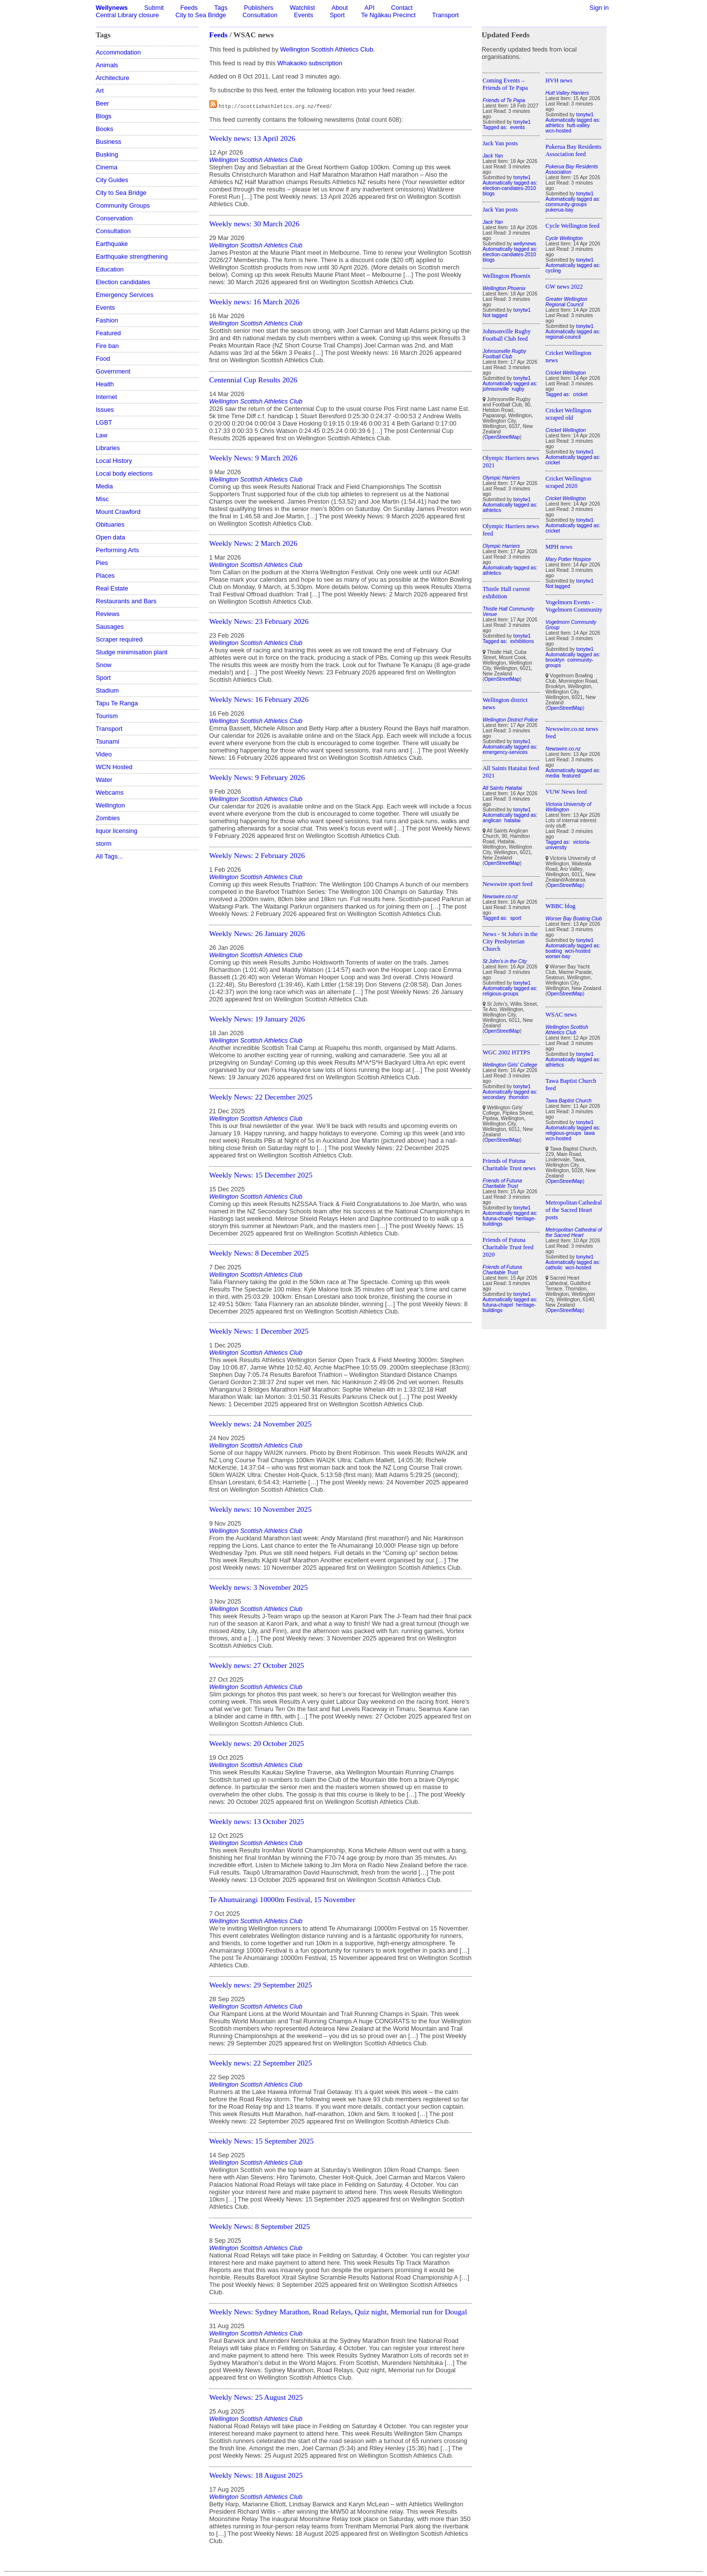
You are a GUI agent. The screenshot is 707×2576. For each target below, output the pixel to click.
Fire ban (107, 345)
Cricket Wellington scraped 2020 (568, 482)
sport (515, 918)
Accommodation (118, 52)
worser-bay (558, 956)
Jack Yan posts (500, 143)
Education (110, 269)
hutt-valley (578, 125)
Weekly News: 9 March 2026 (253, 458)
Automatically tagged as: (510, 183)
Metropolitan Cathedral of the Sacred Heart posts (573, 1210)
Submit (154, 7)
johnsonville (496, 389)
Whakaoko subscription (309, 63)
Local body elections (124, 473)
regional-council (563, 337)
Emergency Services (124, 294)
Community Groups (123, 205)
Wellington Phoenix (506, 275)
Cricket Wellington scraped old (568, 414)
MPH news (558, 546)
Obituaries (110, 524)
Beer (102, 103)
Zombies (108, 818)
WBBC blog (560, 906)
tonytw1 (522, 122)
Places (105, 575)
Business (108, 141)
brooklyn (555, 660)
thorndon (518, 1097)
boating (553, 951)
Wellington (110, 805)
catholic (554, 1267)
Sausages (110, 626)
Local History (114, 460)
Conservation (114, 218)
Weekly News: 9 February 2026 (257, 777)
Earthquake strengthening (132, 256)
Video (104, 754)
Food (103, 358)
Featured (108, 333)
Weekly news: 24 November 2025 (260, 1424)
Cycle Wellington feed (572, 225)
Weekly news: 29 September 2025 (260, 1985)
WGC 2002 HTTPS (506, 1052)
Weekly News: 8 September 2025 (259, 2226)
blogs (488, 193)
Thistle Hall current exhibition (506, 593)
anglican (492, 820)
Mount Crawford (118, 511)
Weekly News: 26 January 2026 (257, 933)
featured (571, 775)
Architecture (112, 77)
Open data (110, 537)
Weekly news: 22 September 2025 (260, 2063)
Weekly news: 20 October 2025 (256, 1743)
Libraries (108, 448)
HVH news (558, 80)
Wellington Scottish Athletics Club (326, 49)
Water (104, 779)
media (552, 775)
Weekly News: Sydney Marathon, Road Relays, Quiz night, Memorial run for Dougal (338, 2312)
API (369, 7)
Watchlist (302, 7)
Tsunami (107, 741)
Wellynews (112, 7)
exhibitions (522, 641)
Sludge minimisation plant (131, 652)
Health (105, 384)
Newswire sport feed (508, 884)
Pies (102, 562)
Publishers (258, 7)
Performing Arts (117, 550)
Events (303, 15)
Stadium (107, 690)
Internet (106, 397)
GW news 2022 (564, 286)
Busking (107, 154)
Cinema (106, 167)
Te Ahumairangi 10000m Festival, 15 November (282, 1899)
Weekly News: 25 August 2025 (256, 2397)
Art (100, 90)
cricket (580, 394)
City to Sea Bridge (200, 15)
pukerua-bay (559, 210)
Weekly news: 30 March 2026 (254, 223)
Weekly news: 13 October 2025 (256, 1821)
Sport (337, 15)
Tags (220, 7)
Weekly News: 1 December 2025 (259, 1331)
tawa (589, 1133)
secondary (494, 1097)
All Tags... (109, 856)
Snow (103, 665)
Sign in (599, 7)
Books (104, 129)
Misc (102, 499)
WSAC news (561, 1014)
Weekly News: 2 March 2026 (253, 543)
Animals (107, 65)
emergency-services (505, 752)
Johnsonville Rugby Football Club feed (507, 335)
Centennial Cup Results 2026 (253, 380)
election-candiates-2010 (509, 188)
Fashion (107, 320)
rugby (518, 389)
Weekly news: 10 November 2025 (260, 1509)
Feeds (189, 7)
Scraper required (119, 639)
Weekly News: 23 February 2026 (259, 621)
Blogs (103, 116)
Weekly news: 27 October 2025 (256, 1665)
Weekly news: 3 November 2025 (258, 1587)
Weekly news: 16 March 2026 (254, 301)
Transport (445, 15)
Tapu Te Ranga (117, 703)
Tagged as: (496, 127)
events (517, 127)
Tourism (107, 716)
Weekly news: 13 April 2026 (252, 138)
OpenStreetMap (501, 437)
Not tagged (495, 315)
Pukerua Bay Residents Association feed (573, 150)
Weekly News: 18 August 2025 (256, 2475)
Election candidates (123, 282)
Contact (401, 7)
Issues (105, 409)
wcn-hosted (558, 131)
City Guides (112, 180)
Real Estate (112, 588)
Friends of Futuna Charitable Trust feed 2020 (508, 1247)
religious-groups (500, 993)
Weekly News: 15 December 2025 (260, 1175)
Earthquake (112, 243)
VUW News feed (566, 791)
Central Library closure (127, 15)
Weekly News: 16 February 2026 (259, 699)
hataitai (512, 820)
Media (104, 486)
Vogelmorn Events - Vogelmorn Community (573, 606)
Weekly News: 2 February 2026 (257, 855)
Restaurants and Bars (126, 601)
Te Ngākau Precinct (388, 15)
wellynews (525, 243)
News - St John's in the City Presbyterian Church (510, 941)
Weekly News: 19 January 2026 (257, 1019)
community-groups (566, 204)
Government (113, 371)
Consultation (260, 15)
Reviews (107, 613)
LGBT (104, 422)
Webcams (110, 792)
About (339, 7)
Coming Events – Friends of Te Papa (505, 84)
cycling (553, 270)
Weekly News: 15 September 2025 (261, 2141)
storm (103, 843)
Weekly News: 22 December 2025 (260, 1097)
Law (101, 435)
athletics (492, 510)
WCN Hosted (114, 767)
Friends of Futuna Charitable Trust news (509, 1164)
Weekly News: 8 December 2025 (259, 1253)
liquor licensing (116, 830)
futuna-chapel (498, 1218)
